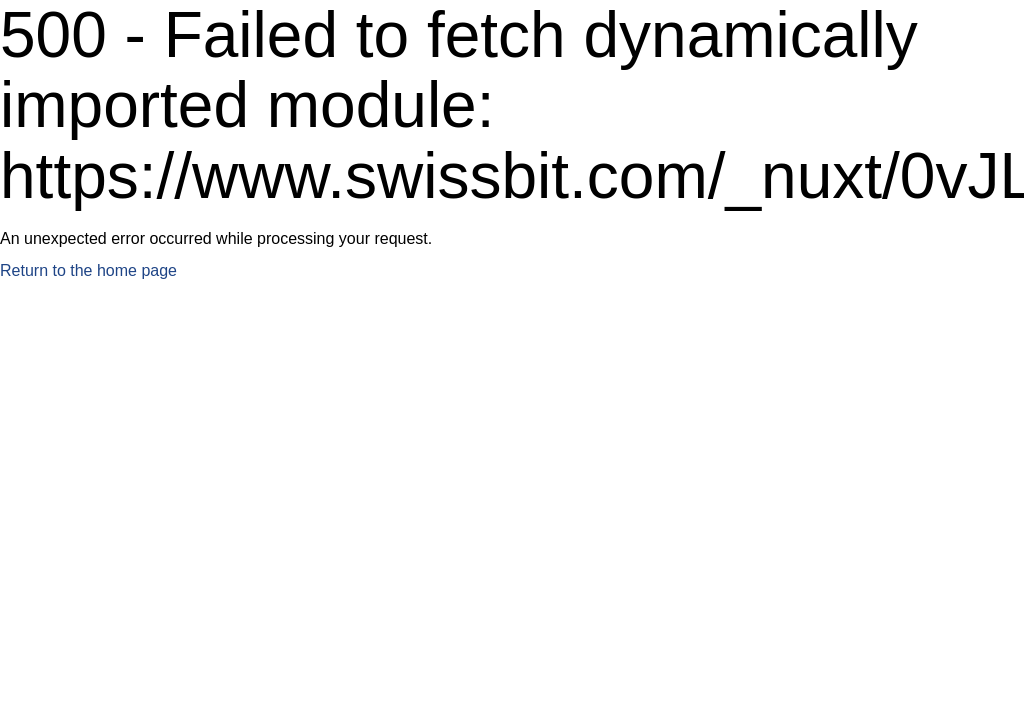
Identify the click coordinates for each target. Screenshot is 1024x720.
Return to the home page (88, 270)
